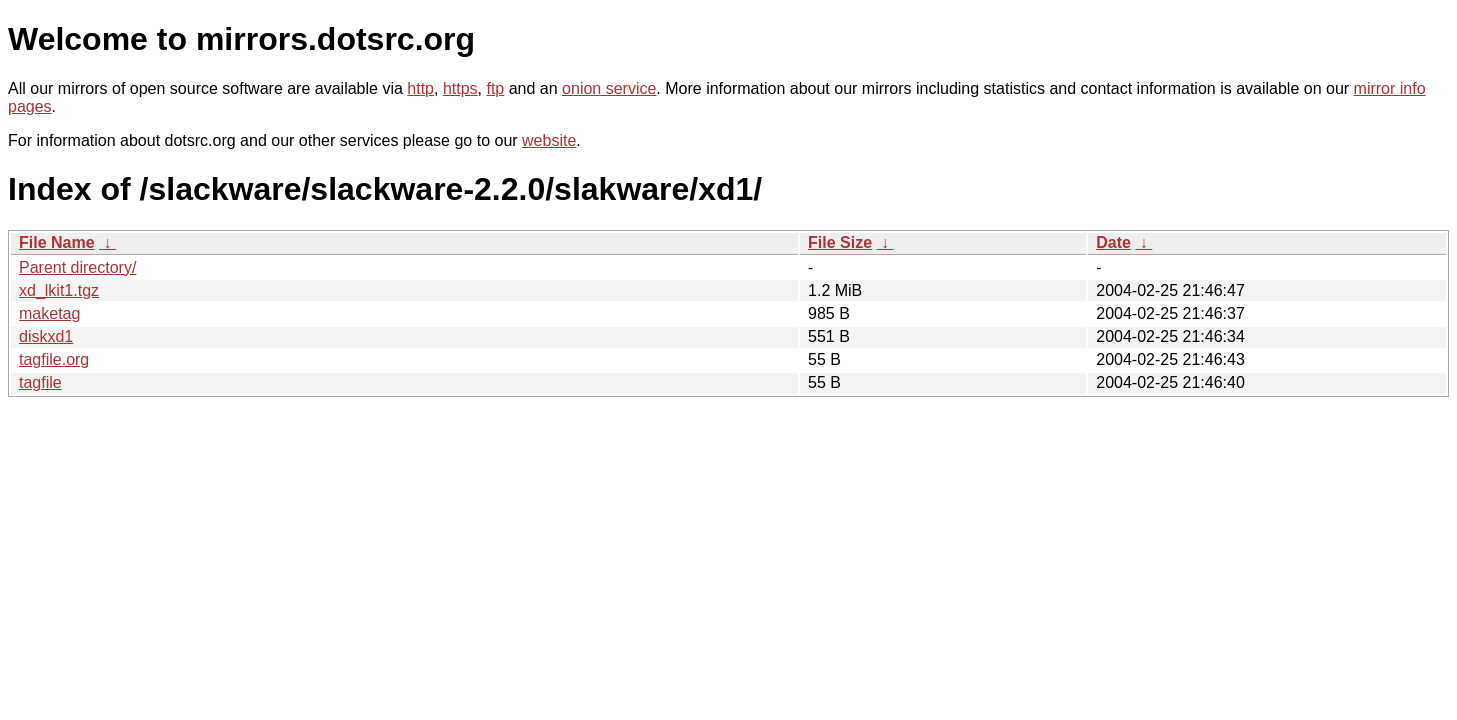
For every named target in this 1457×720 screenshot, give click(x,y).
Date (1113, 242)
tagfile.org (54, 359)
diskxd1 (46, 336)
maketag (49, 313)
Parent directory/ (77, 267)
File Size (840, 242)
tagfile (40, 382)
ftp (495, 88)
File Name (57, 242)
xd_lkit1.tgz (59, 290)
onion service (609, 88)
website (549, 140)
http (420, 88)
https (460, 88)
